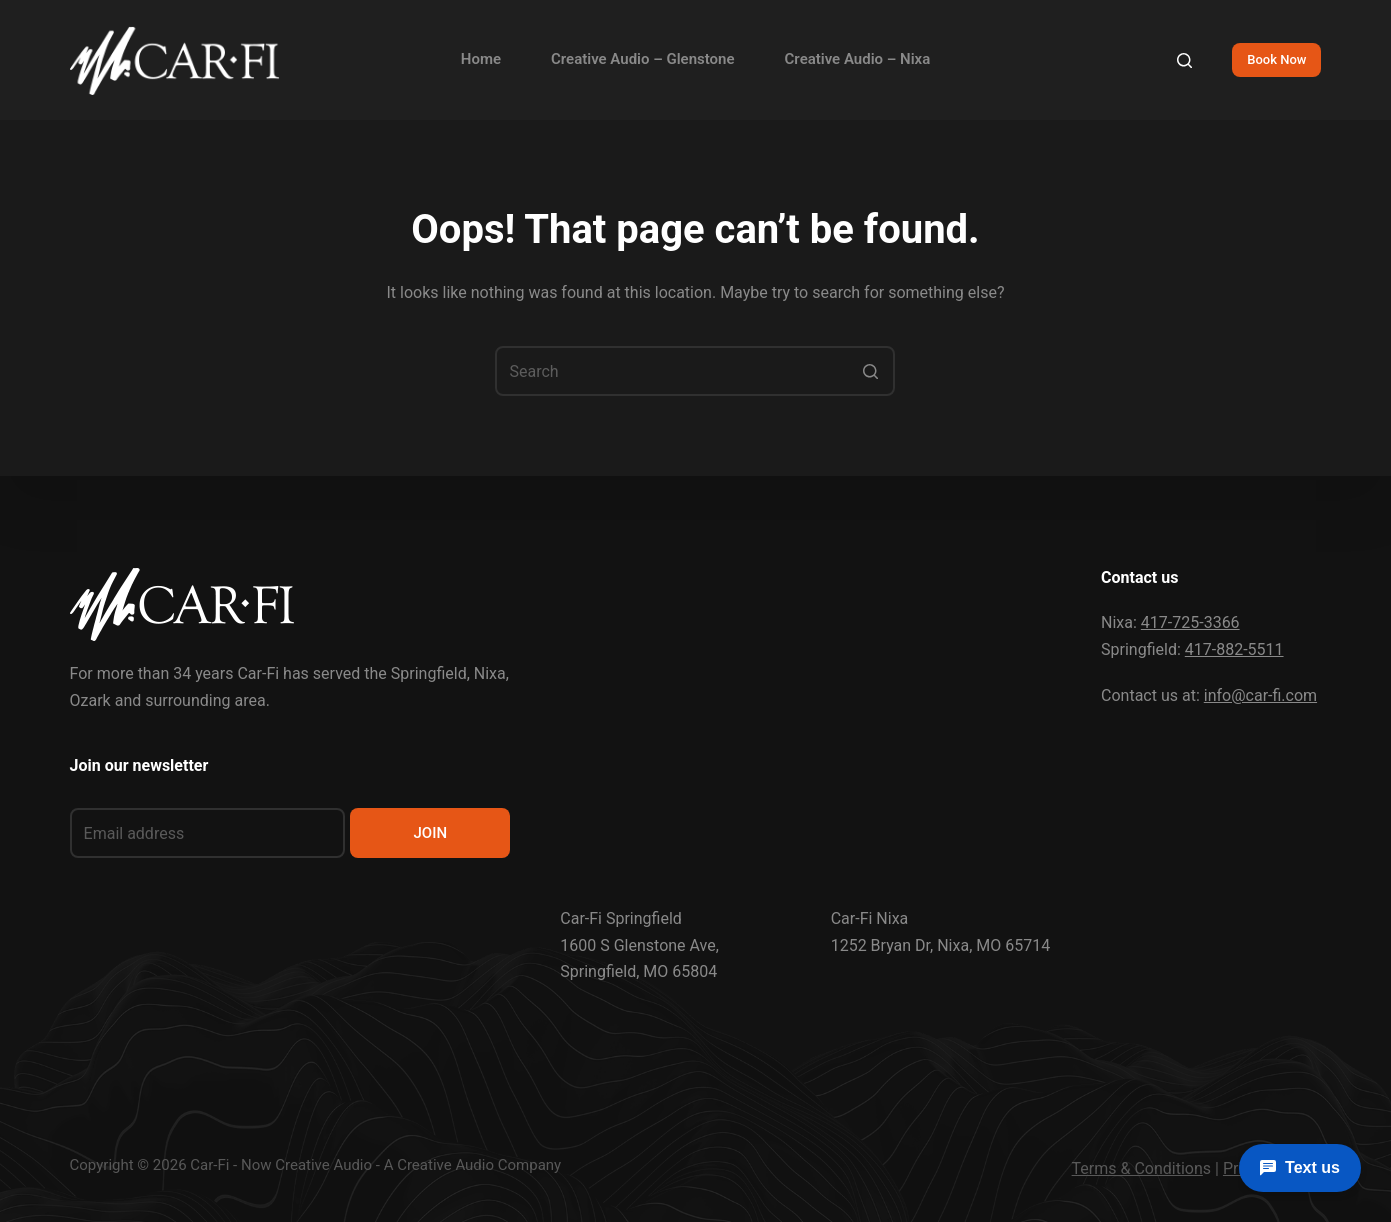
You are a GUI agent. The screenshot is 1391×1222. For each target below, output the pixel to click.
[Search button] (870, 371)
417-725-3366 (1190, 622)
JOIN (431, 833)
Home (481, 59)
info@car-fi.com (1260, 695)
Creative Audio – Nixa (858, 59)
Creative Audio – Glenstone (643, 59)
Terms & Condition (1137, 1168)
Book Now (1276, 59)
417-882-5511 (1234, 649)
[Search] (1184, 60)
